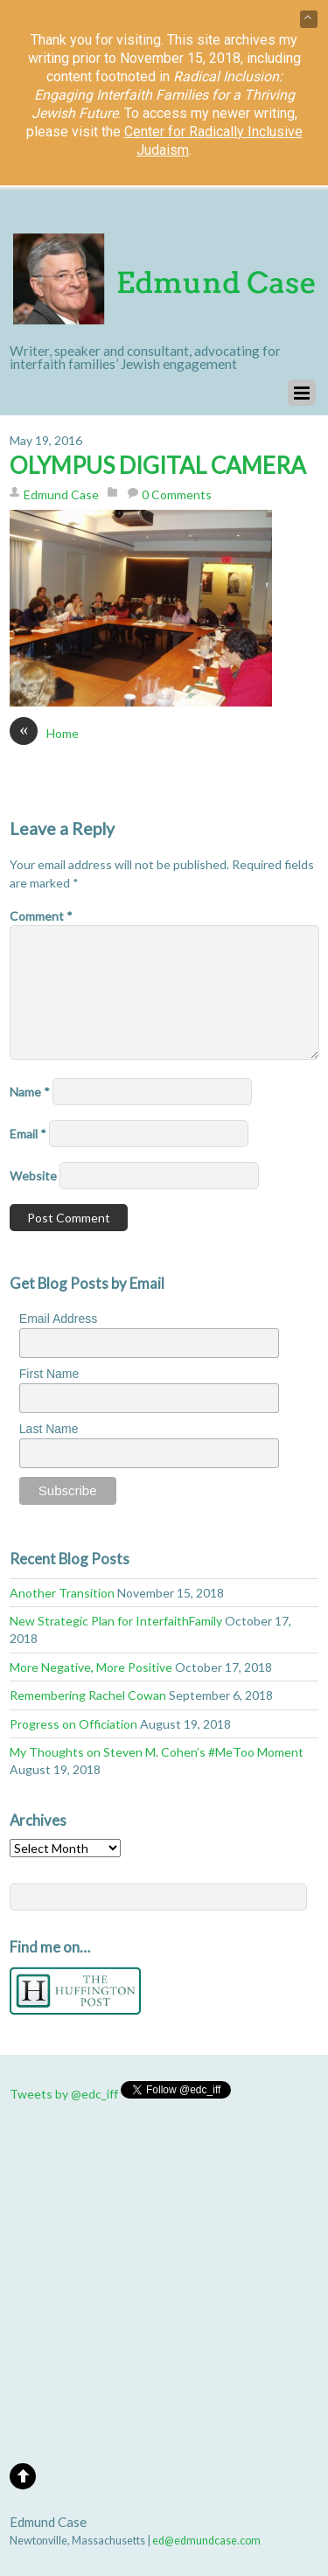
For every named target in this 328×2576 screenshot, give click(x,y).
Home (44, 733)
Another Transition (62, 1592)
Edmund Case (61, 494)
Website (33, 1175)
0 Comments (177, 494)
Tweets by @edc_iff (64, 2093)
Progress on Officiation (73, 1723)
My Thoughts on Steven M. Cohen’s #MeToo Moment (157, 1751)
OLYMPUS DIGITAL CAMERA (158, 465)
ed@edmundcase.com (206, 2540)
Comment (41, 916)
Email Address (58, 1319)
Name (30, 1091)
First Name (49, 1374)
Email (28, 1133)
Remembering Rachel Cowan (88, 1695)
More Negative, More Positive (91, 1667)
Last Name (49, 1429)
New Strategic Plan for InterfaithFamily (116, 1620)
